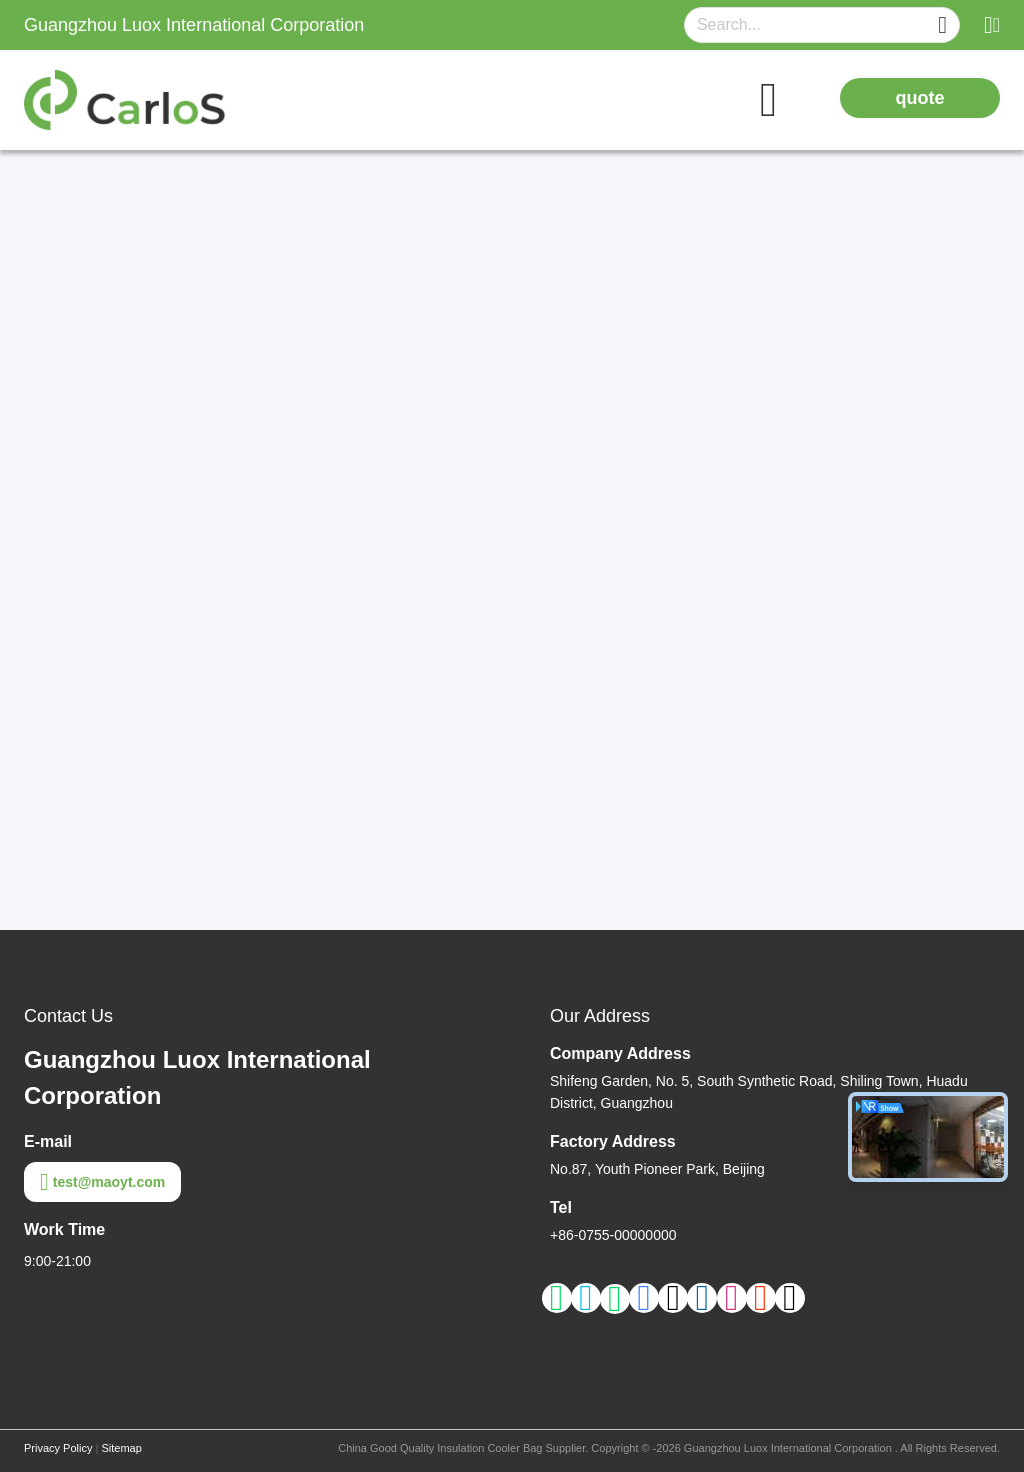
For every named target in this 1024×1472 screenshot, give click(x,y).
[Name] (942, 25)
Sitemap (121, 1448)
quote (920, 98)
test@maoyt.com (102, 1182)
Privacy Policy (58, 1448)
